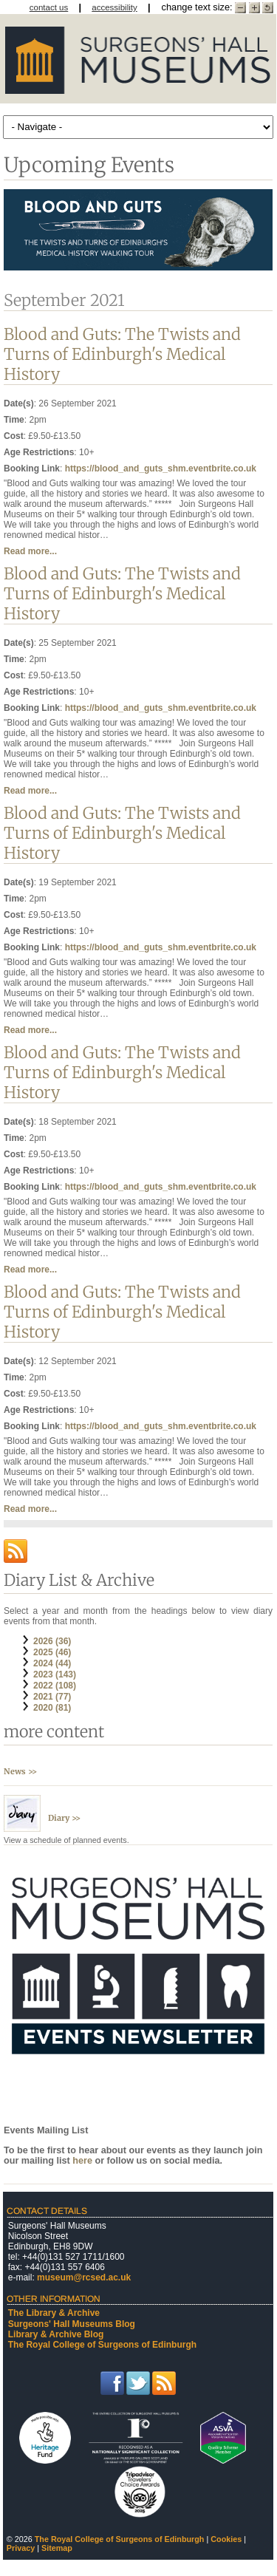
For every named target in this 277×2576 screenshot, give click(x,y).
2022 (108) (54, 1685)
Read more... (30, 551)
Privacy (21, 2547)
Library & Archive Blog (56, 2334)
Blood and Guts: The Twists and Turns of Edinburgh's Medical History (122, 354)
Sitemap (56, 2547)
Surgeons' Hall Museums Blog (71, 2324)
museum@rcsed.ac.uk (84, 2277)
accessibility (114, 7)
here (83, 2161)
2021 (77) (52, 1696)
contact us (49, 7)
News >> (20, 1771)
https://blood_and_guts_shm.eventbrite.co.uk (160, 468)
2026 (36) (52, 1641)
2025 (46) (52, 1652)
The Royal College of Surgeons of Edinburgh (102, 2345)
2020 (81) (52, 1708)
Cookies (226, 2539)
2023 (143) (54, 1674)
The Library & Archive (54, 2313)
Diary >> (64, 1818)
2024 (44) (52, 1663)
